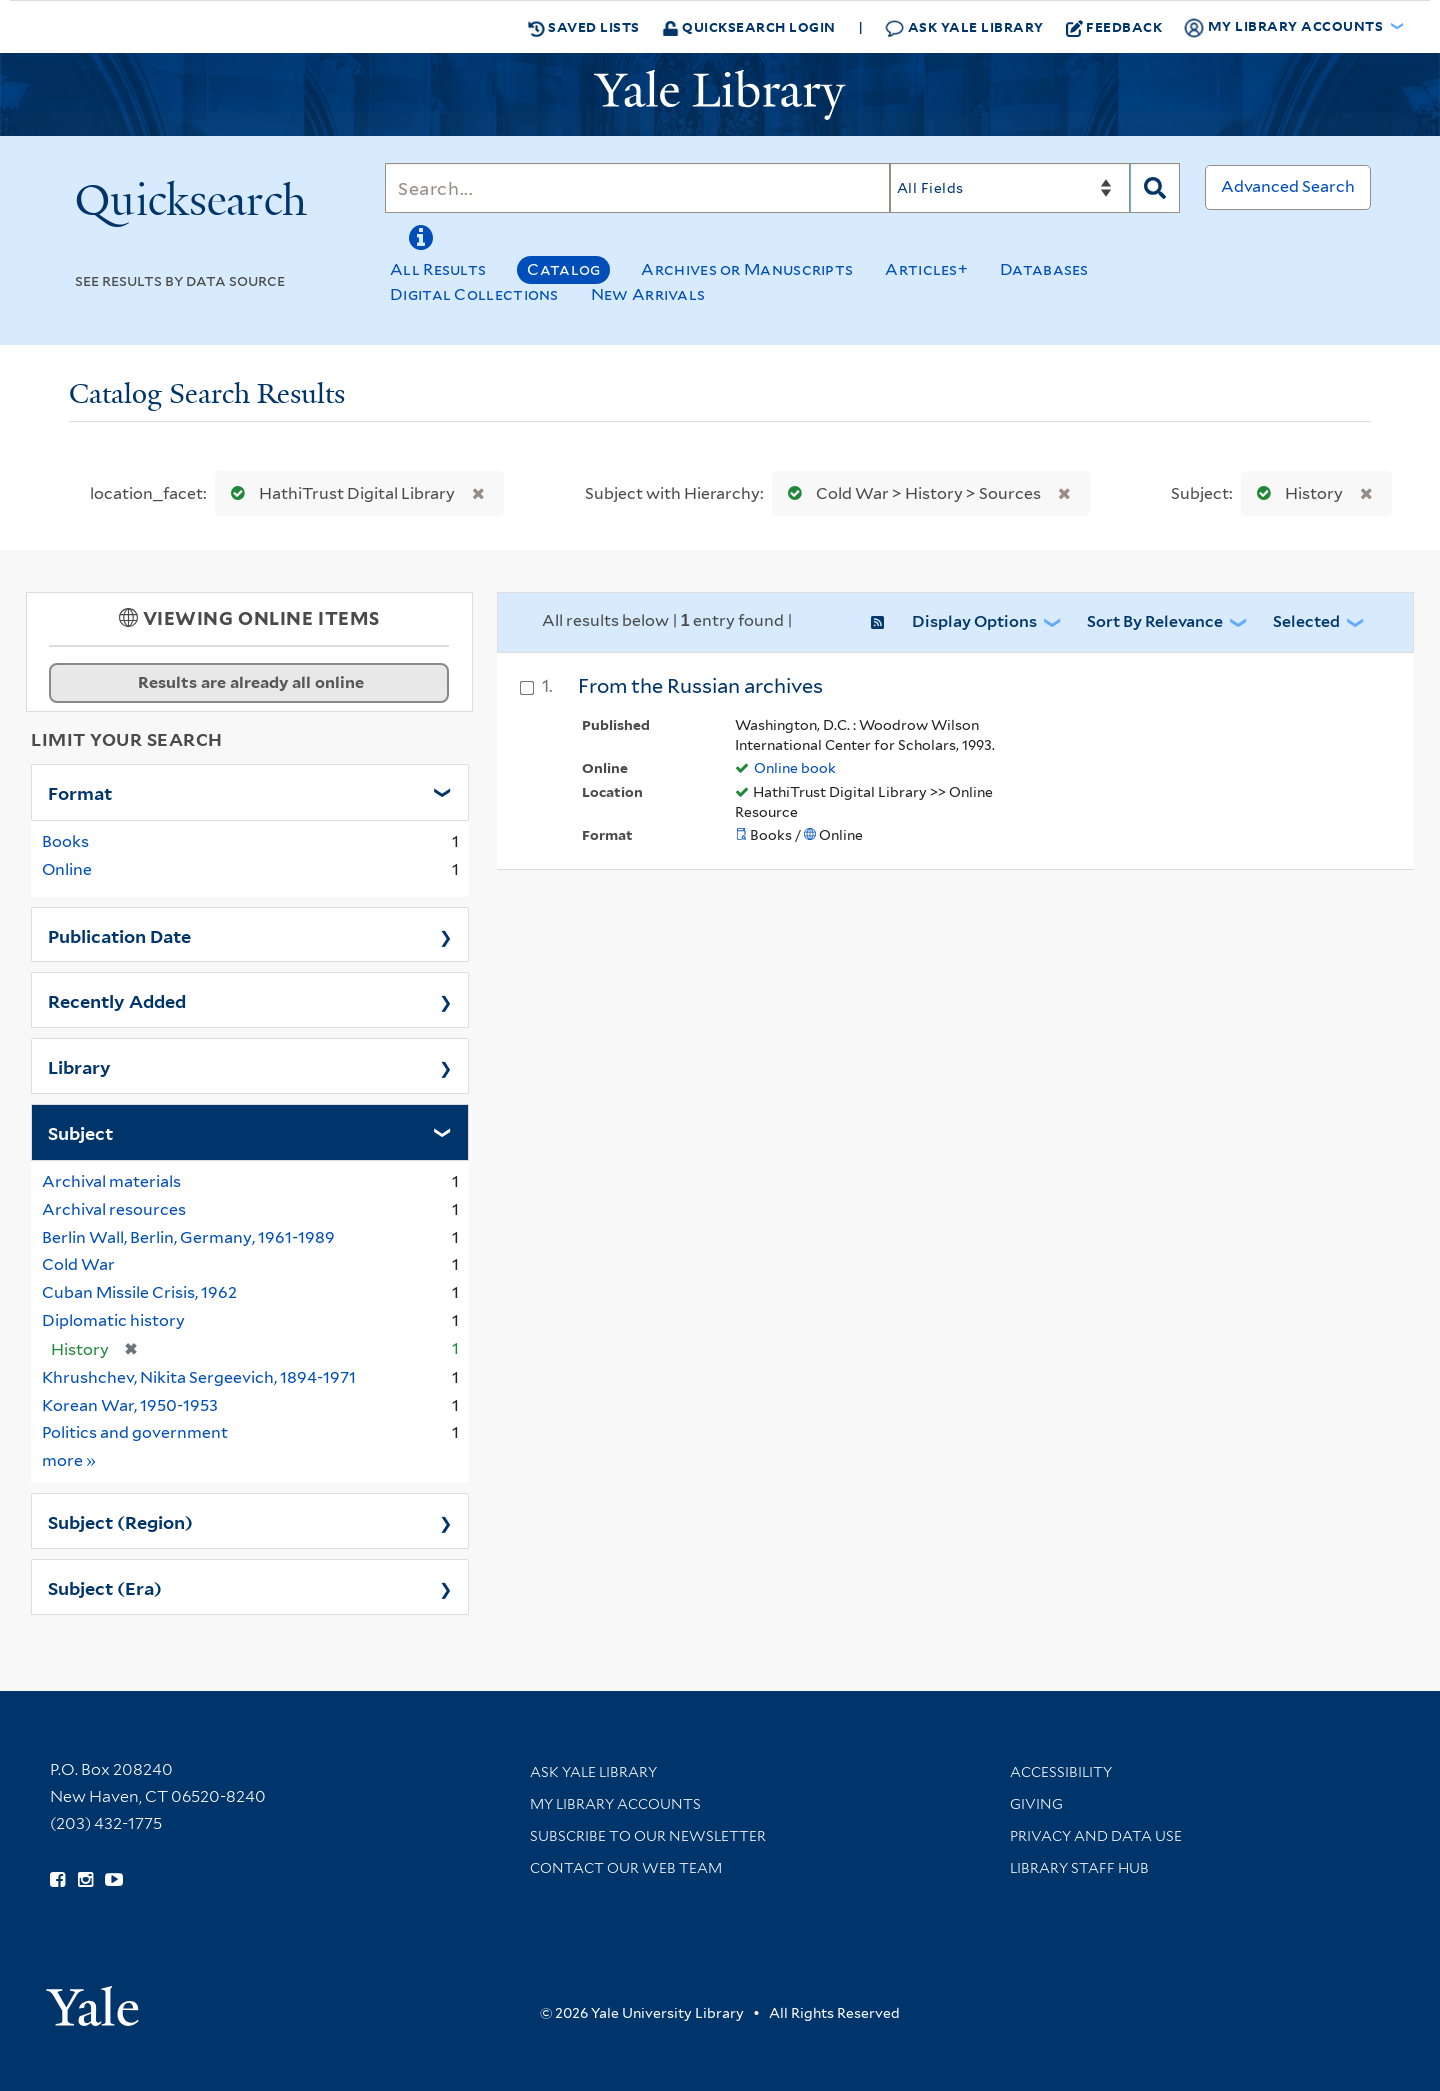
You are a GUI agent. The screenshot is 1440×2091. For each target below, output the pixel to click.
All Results (438, 269)
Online (67, 869)
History (1295, 493)
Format (80, 792)
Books (65, 841)
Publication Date (119, 935)
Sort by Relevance (1155, 621)
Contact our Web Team (626, 1868)
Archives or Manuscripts (747, 269)
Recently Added (117, 1000)
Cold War (78, 1264)
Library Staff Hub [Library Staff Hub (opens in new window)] (1079, 1868)
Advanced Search (1288, 186)
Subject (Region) (120, 1521)
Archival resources (114, 1209)
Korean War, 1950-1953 (130, 1405)
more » (69, 1459)
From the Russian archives (700, 686)
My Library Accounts (615, 1804)
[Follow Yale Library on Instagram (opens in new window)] (85, 1880)
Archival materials (111, 1181)
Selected (1306, 621)
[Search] (637, 188)
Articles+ (926, 269)
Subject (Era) (105, 1587)
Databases (1044, 269)
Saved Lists (584, 27)
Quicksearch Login (749, 26)
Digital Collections (474, 294)
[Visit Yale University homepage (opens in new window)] (92, 1999)
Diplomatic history (113, 1320)
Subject (80, 1132)
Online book (795, 768)
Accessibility (1061, 1772)
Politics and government (135, 1432)
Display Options (974, 621)
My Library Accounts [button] (1285, 27)
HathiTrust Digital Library (338, 493)
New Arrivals (648, 294)
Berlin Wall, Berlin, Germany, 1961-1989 (188, 1237)
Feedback (1114, 27)
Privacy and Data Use (1096, 1836)
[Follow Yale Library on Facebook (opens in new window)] (57, 1880)
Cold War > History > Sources (910, 493)
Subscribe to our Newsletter (648, 1836)
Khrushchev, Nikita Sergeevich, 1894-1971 (199, 1377)
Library (79, 1066)
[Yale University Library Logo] (720, 95)
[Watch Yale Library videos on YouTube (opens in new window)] (114, 1880)
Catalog (563, 269)
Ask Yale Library (964, 27)
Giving (1036, 1804)
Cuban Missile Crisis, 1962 (139, 1292)
